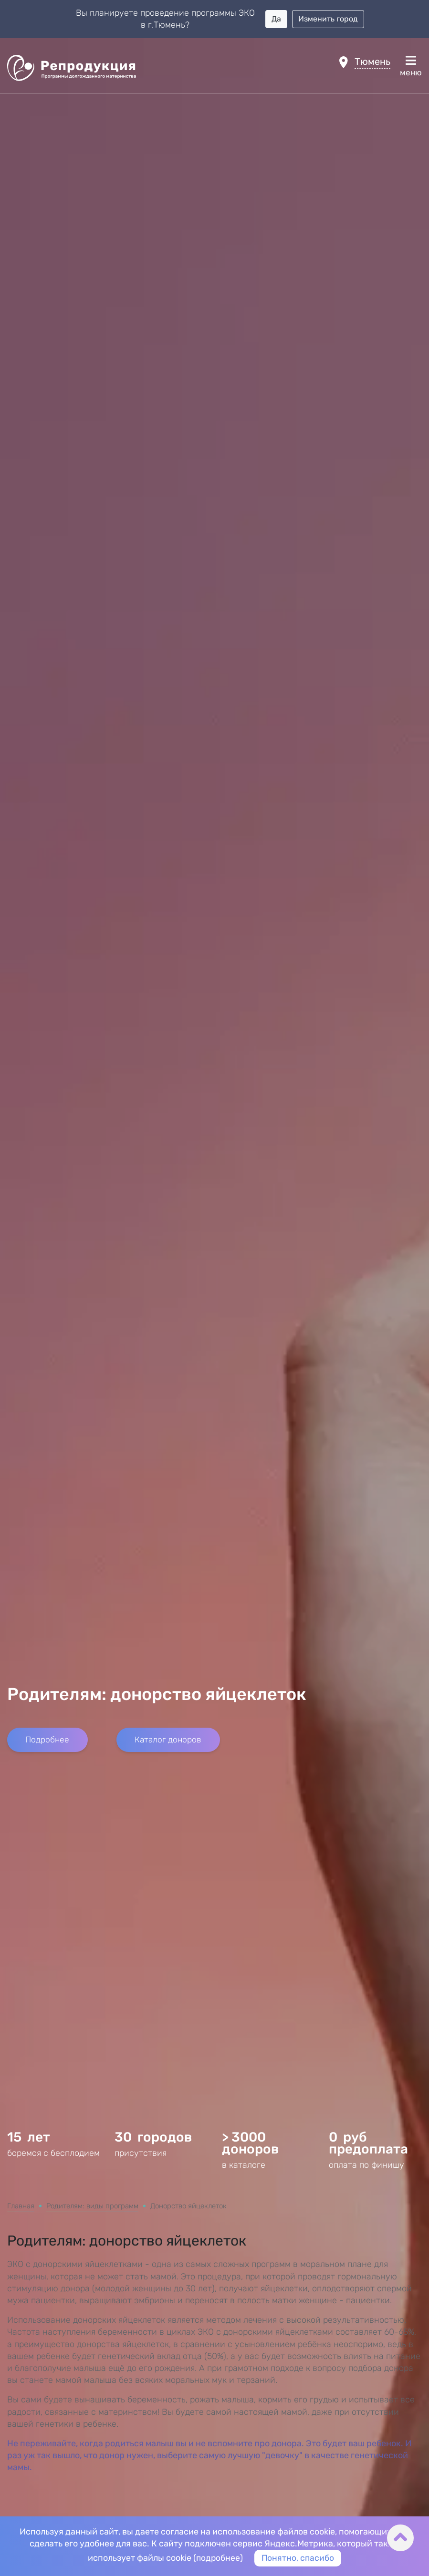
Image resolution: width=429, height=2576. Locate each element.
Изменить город (328, 18)
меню (410, 66)
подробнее (217, 2558)
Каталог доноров (165, 2086)
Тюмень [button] (372, 61)
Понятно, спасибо (298, 2558)
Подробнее (46, 2086)
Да (276, 18)
